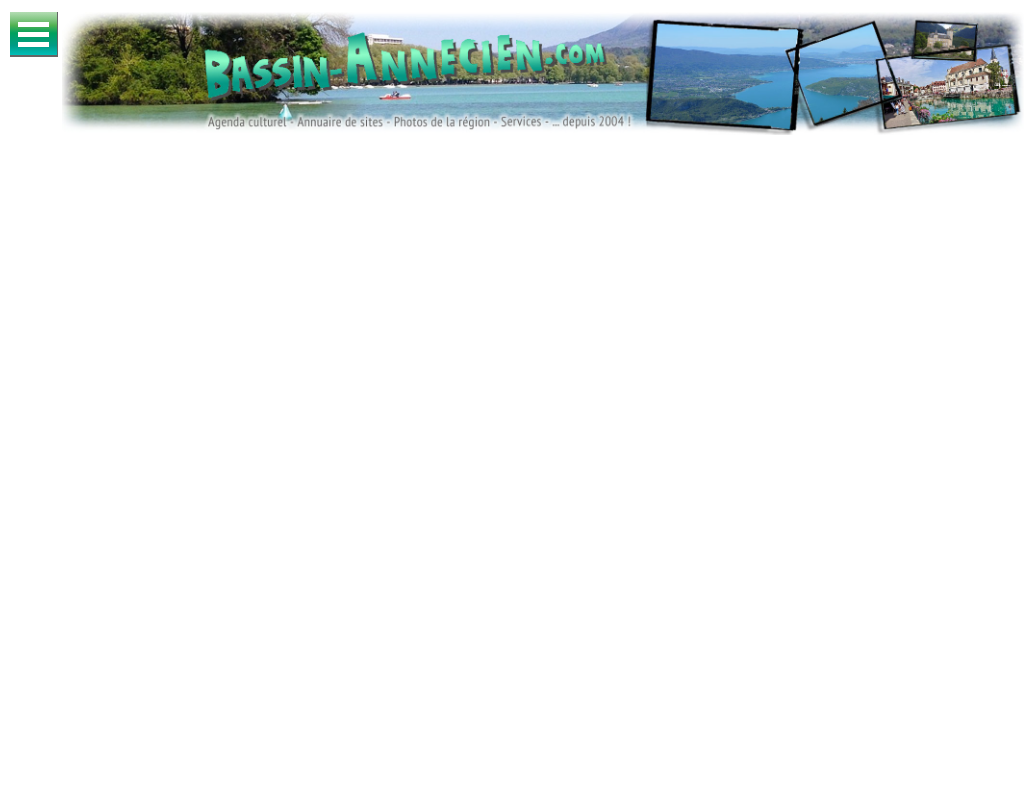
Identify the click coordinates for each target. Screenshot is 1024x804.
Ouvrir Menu (34, 34)
